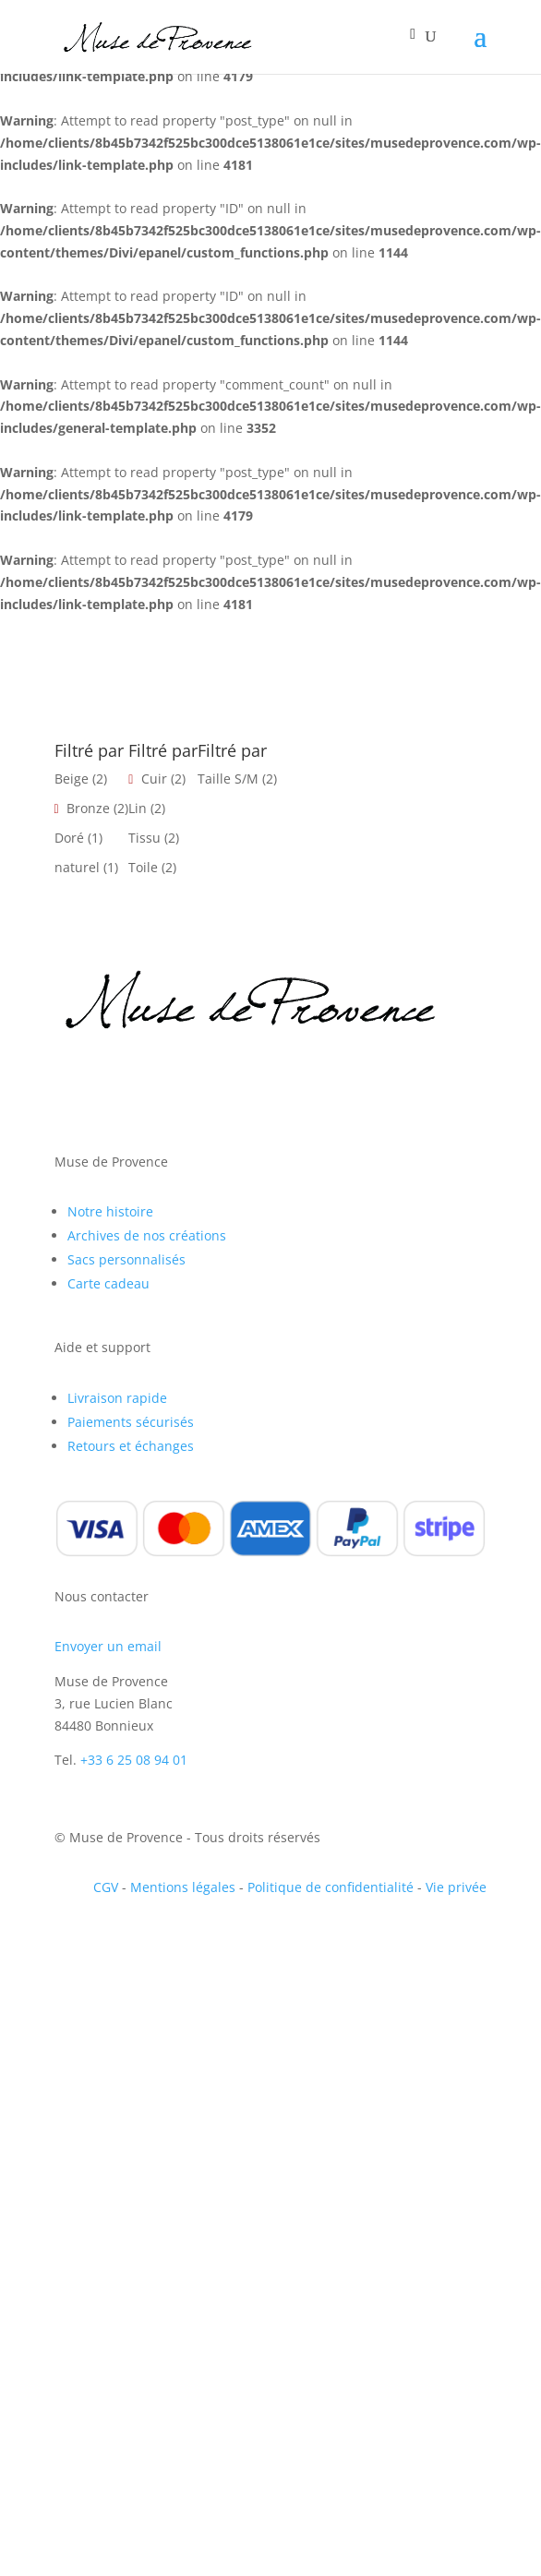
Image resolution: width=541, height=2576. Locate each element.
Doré (69, 837)
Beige (71, 778)
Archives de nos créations (146, 1235)
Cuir (154, 778)
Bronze (88, 808)
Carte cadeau (108, 1283)
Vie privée (456, 1887)
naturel (77, 867)
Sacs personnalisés (126, 1259)
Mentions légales (182, 1887)
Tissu (144, 837)
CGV (105, 1887)
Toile (143, 867)
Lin (137, 808)
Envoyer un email (108, 1646)
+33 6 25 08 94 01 (133, 1759)
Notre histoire (110, 1211)
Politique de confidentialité (330, 1887)
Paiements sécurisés (130, 1422)
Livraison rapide (117, 1398)
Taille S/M (228, 778)
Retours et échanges (130, 1446)
